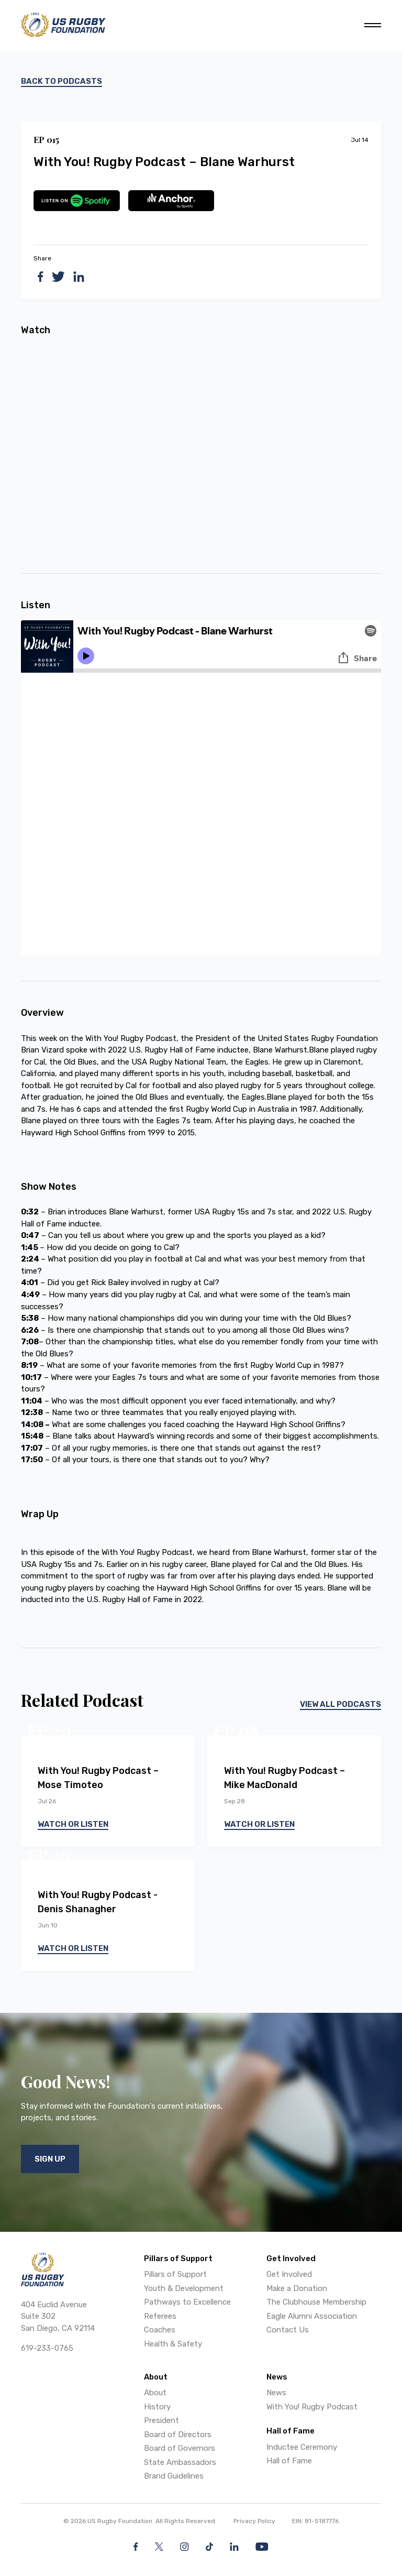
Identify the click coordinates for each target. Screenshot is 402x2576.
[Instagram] (184, 2546)
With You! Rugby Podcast (312, 2406)
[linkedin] (78, 276)
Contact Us (287, 2329)
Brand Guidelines (174, 2476)
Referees (160, 2316)
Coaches (159, 2329)
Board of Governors (179, 2448)
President (161, 2420)
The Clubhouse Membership (316, 2302)
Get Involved (289, 2274)
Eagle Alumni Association (311, 2316)
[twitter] (58, 276)
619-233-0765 (47, 2348)
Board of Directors (177, 2434)
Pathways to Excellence (187, 2302)
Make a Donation (296, 2288)
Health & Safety (173, 2344)
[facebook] (41, 276)
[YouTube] (262, 2546)
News (276, 2392)
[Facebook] (135, 2546)
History (157, 2406)
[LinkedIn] (234, 2546)
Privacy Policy (254, 2521)
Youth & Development (184, 2288)
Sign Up (50, 2159)
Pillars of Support (175, 2274)
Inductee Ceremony (301, 2447)
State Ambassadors (180, 2462)
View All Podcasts (340, 1704)
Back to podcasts (61, 81)
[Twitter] (159, 2546)
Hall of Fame (289, 2460)
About (155, 2392)
